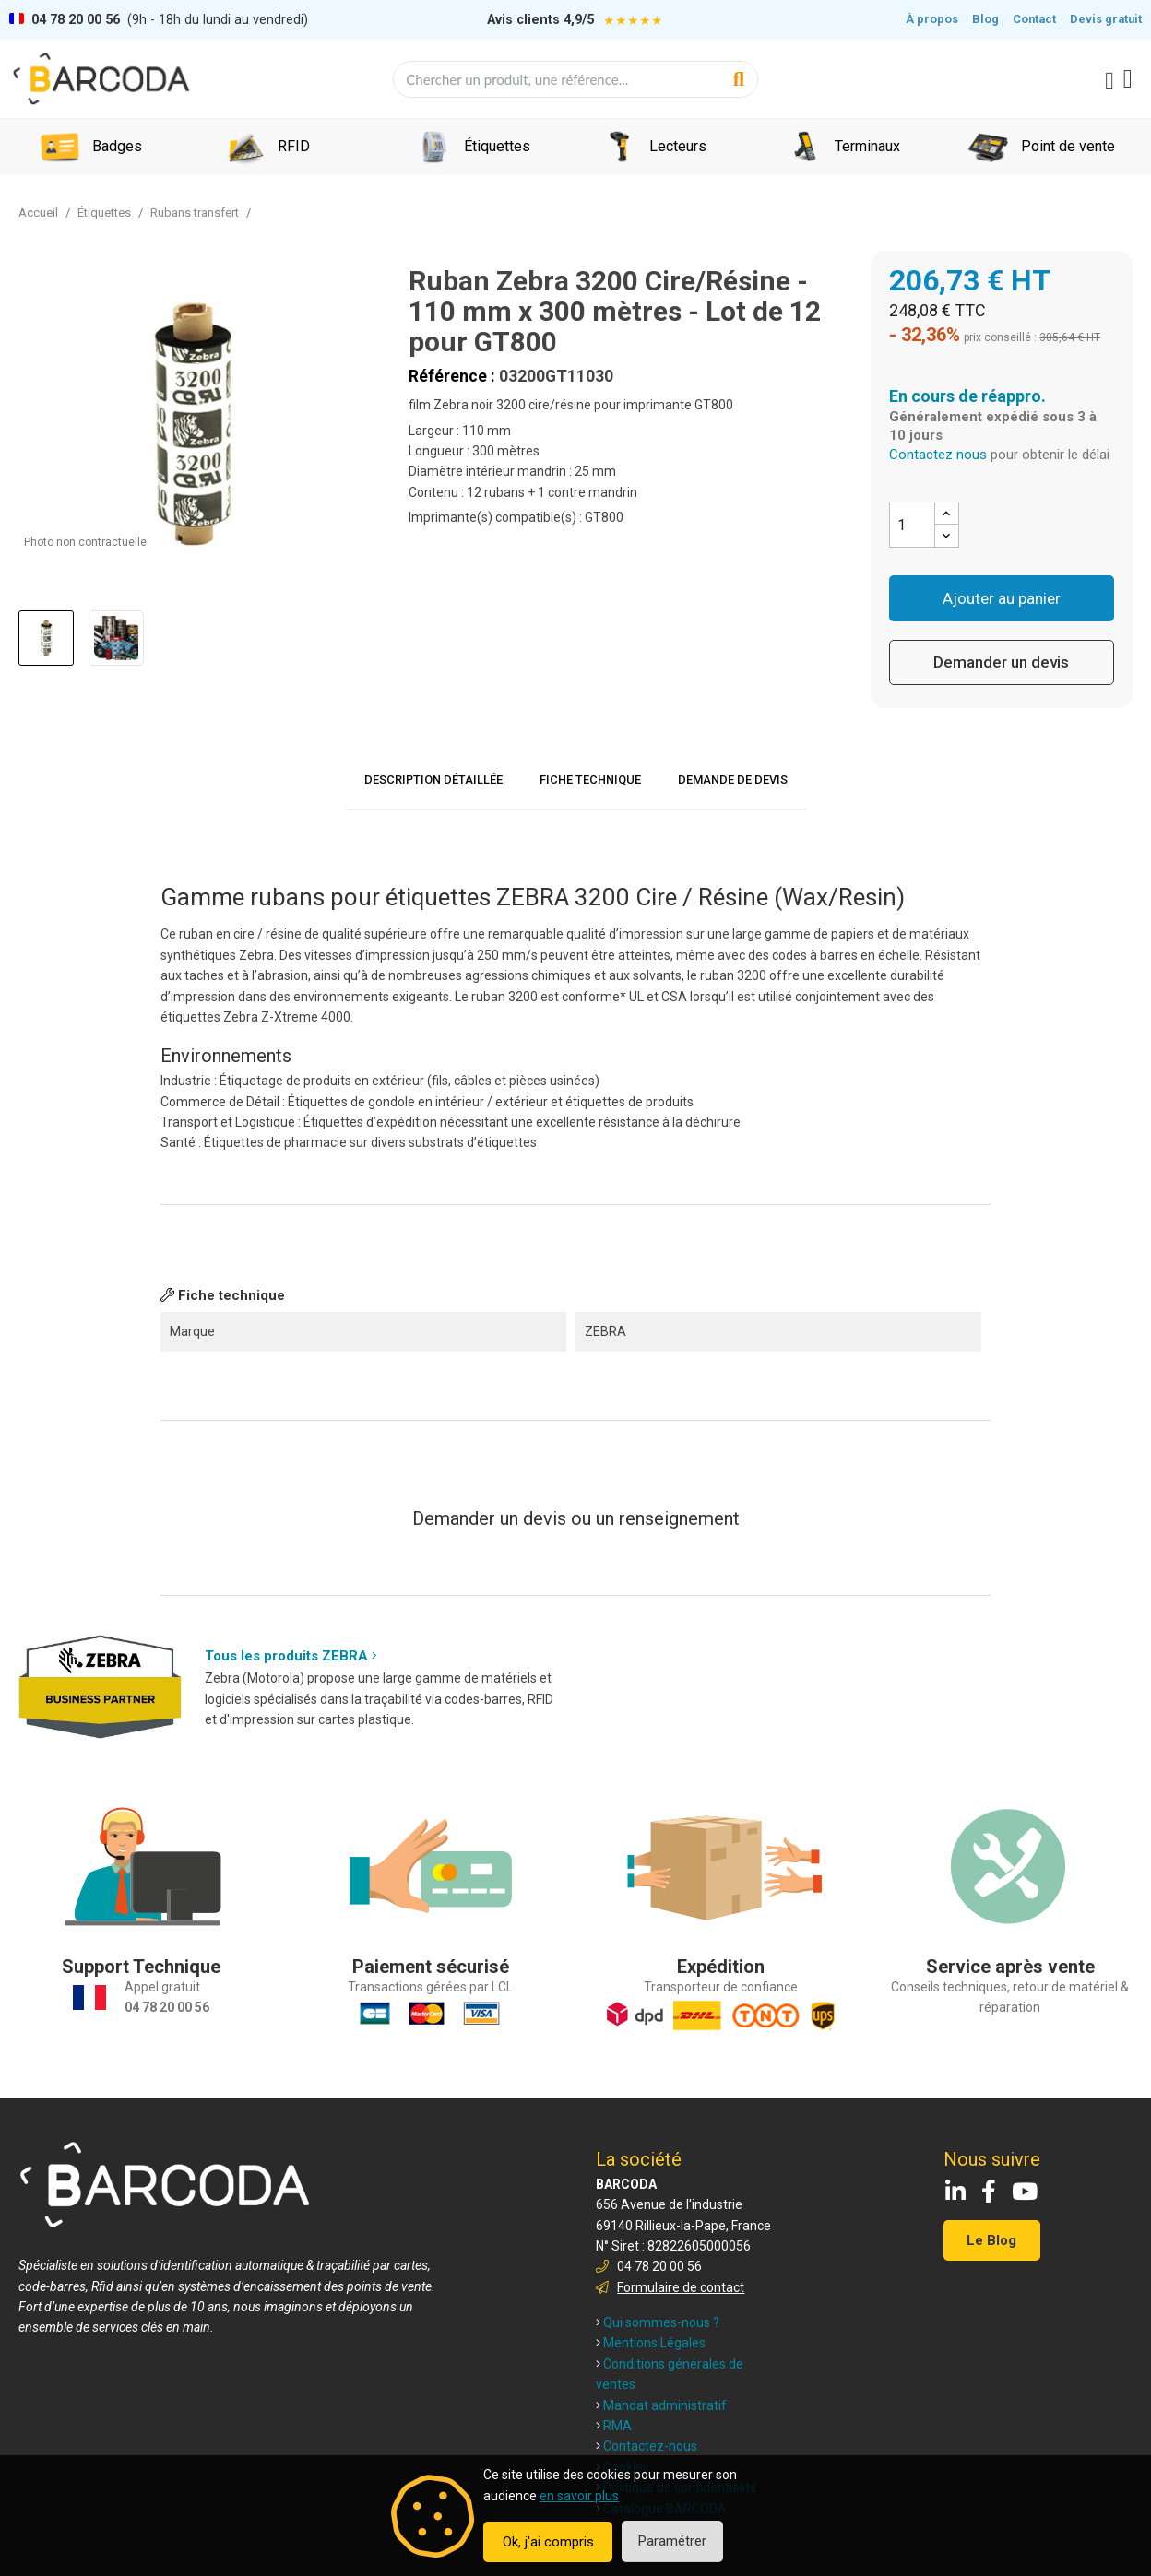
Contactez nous (938, 454)
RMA (614, 2425)
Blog (985, 19)
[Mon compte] (1109, 81)
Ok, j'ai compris (548, 2542)
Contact (1034, 19)
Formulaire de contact (680, 2287)
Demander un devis (1001, 662)
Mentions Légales (651, 2342)
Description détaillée (433, 779)
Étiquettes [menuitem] (497, 146)
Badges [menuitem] (117, 146)
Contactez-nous (646, 2446)
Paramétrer (672, 2541)
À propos (932, 19)
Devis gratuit (1106, 19)
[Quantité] (912, 525)
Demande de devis (733, 779)
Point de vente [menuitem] (1068, 146)
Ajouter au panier (1002, 598)
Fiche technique (590, 779)
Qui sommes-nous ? (657, 2322)
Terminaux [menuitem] (867, 146)
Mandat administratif (661, 2405)
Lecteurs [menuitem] (677, 146)
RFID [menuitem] (294, 146)
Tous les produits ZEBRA (291, 1656)
